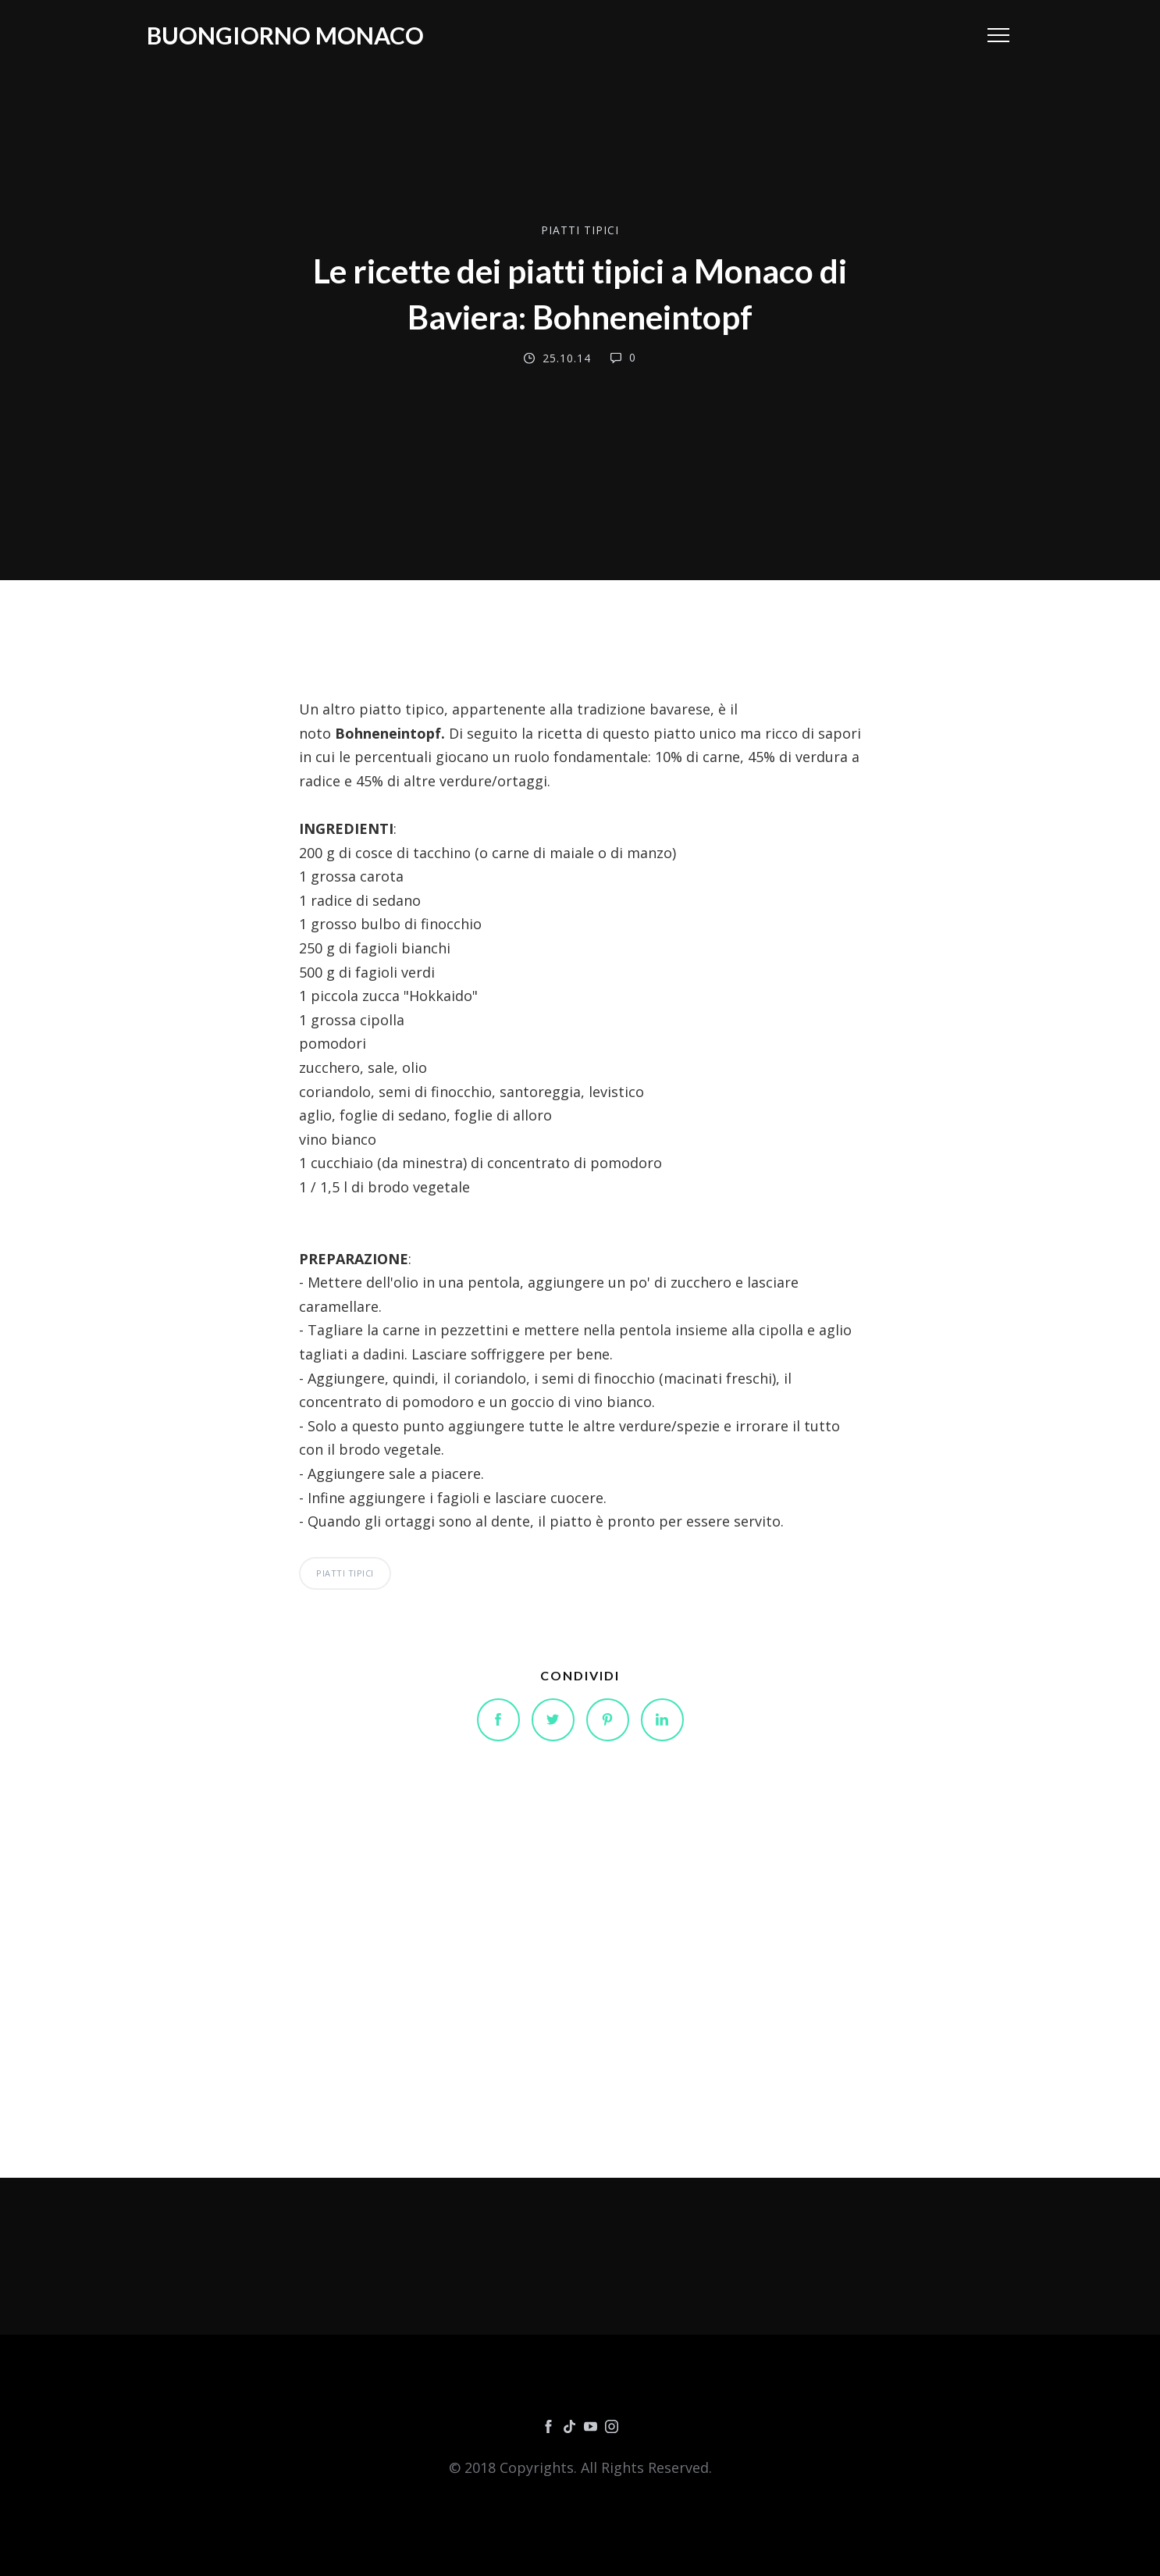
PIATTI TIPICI (580, 229)
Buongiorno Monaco (285, 35)
